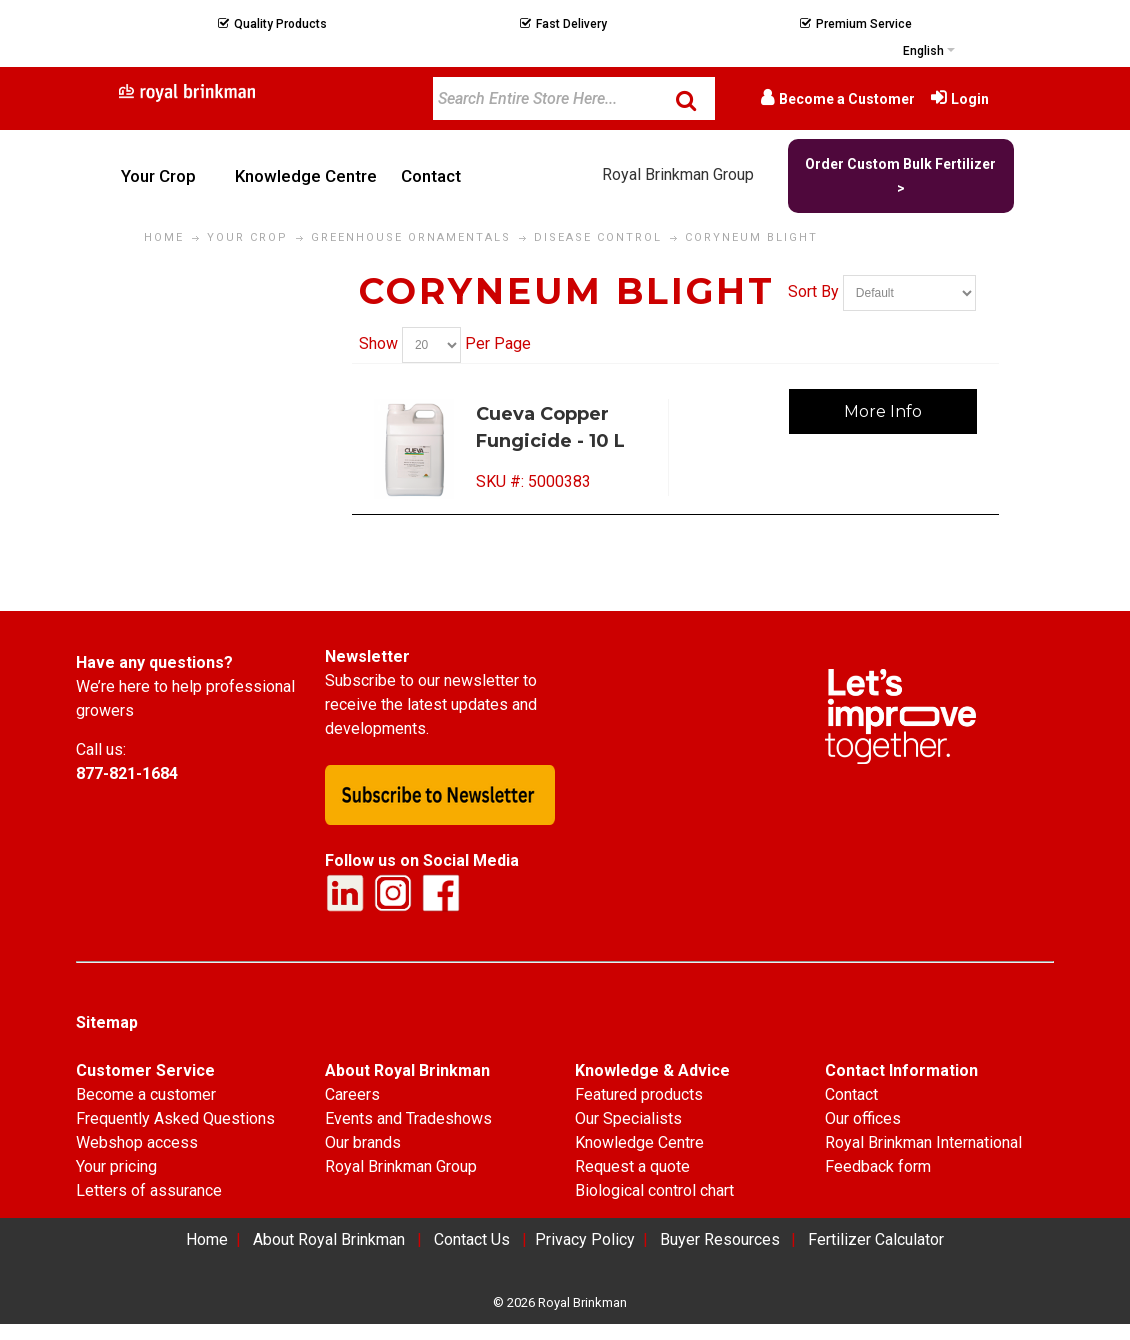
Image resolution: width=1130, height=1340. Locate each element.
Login (970, 99)
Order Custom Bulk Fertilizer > (900, 176)
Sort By (813, 291)
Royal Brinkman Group (678, 174)
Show (378, 343)
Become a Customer (847, 99)
